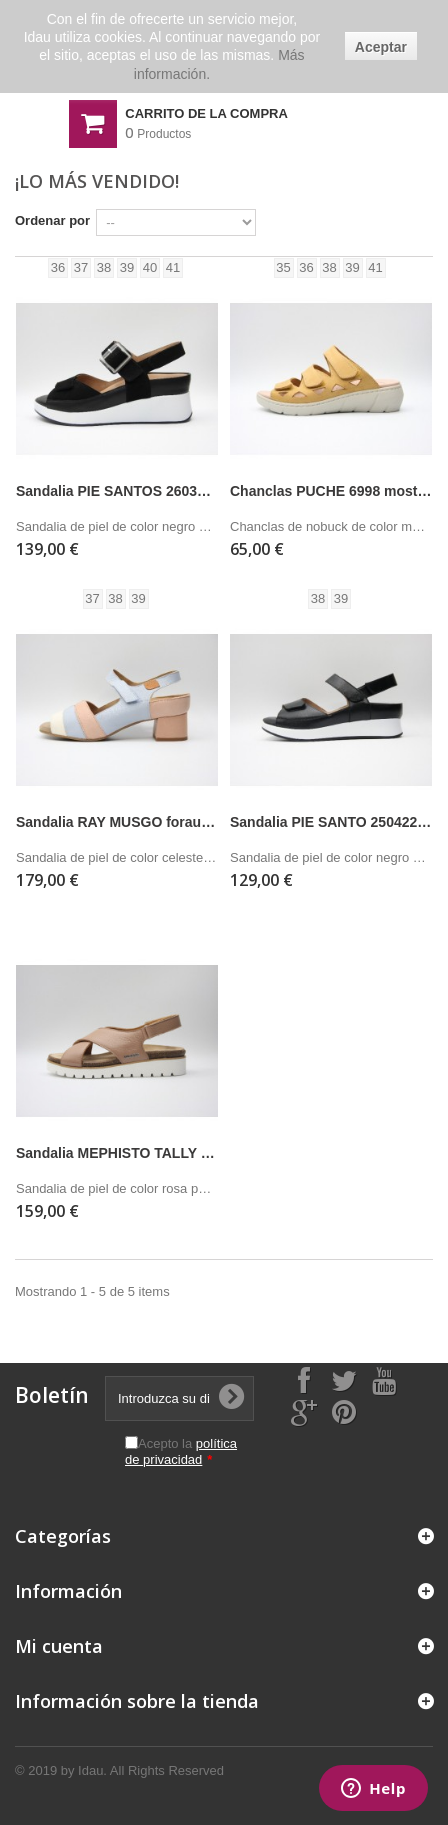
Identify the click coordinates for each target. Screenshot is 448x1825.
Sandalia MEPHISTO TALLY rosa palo (117, 1153)
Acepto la (181, 1451)
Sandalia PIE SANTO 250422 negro (331, 822)
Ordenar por (52, 220)
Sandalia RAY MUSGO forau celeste (117, 822)
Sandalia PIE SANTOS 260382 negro (117, 491)
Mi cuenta (59, 1646)
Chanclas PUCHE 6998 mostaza (331, 491)
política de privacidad (181, 1451)
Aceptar (381, 47)
